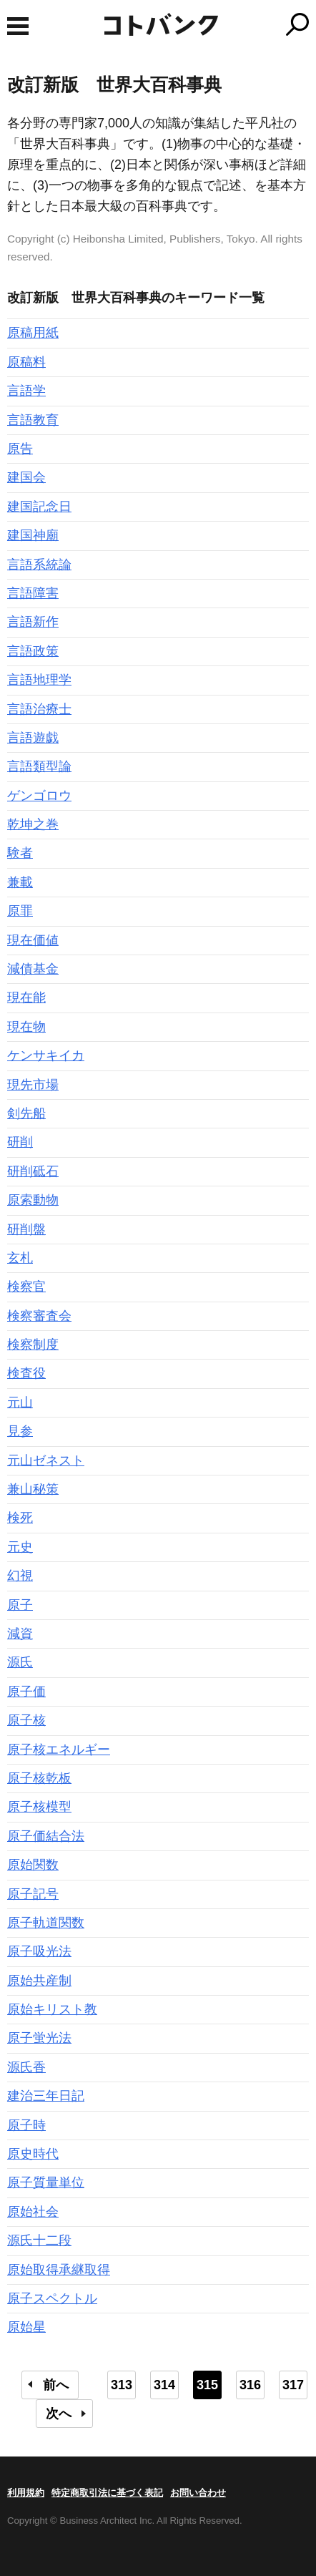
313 (121, 2385)
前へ (56, 2385)
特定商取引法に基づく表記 (107, 2492)
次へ (58, 2413)
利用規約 (25, 2492)
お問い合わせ (198, 2492)
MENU (18, 26)
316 (250, 2385)
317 (293, 2385)
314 (164, 2385)
